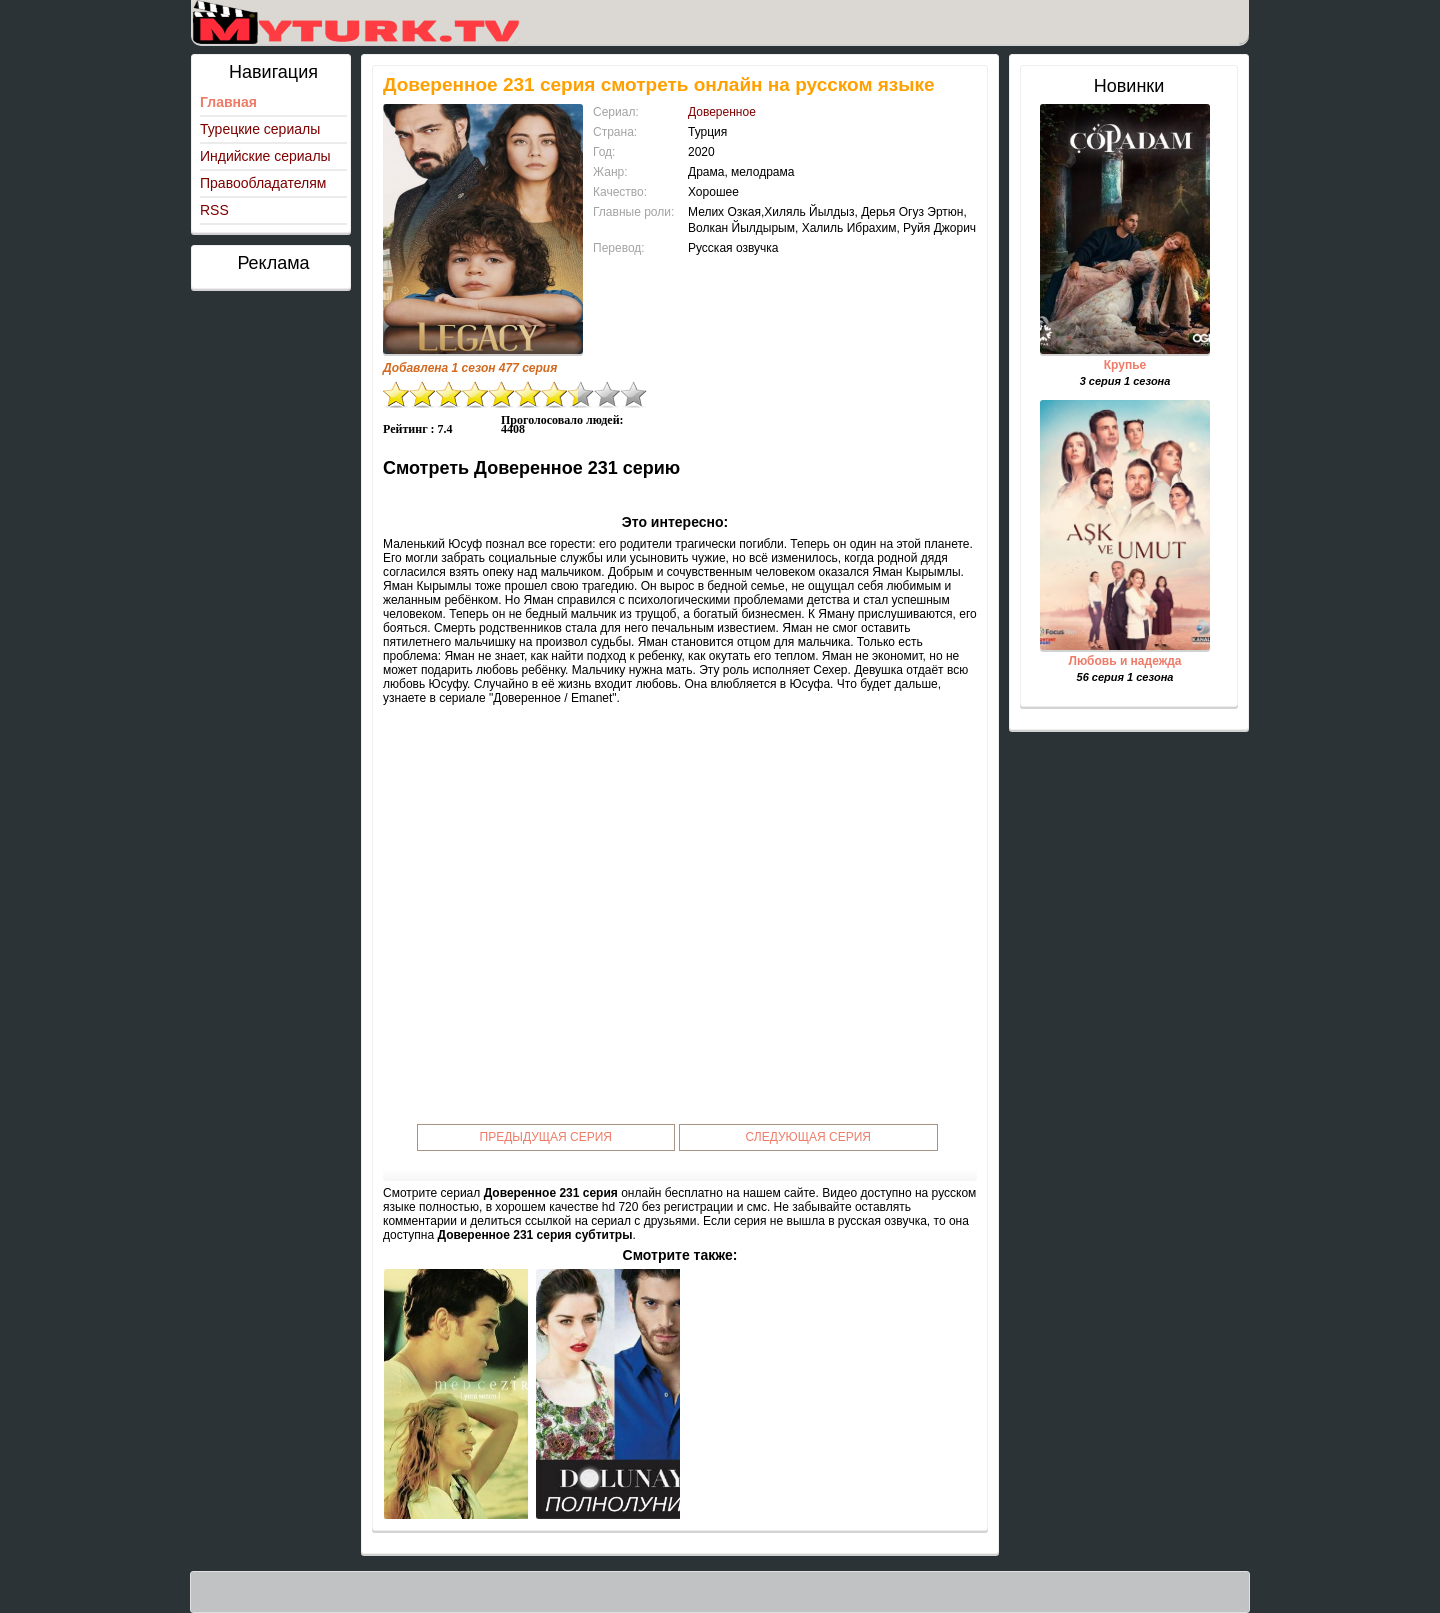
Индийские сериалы (265, 156)
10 (634, 394)
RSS (214, 210)
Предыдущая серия (546, 1137)
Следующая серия (808, 1137)
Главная (228, 102)
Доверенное (722, 112)
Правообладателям (263, 183)
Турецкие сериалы (260, 129)
